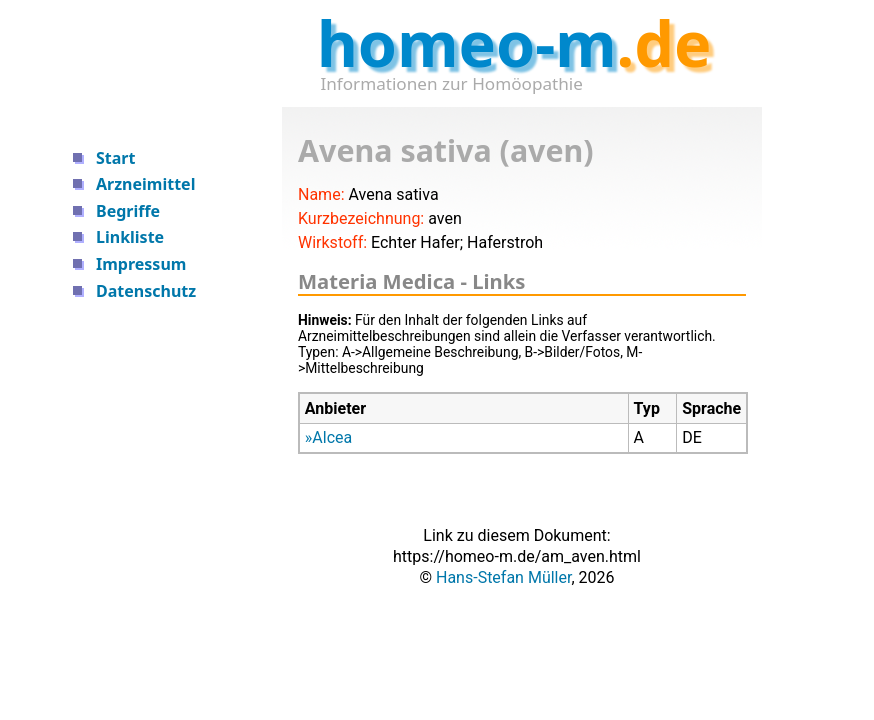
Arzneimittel (145, 184)
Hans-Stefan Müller (503, 577)
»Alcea (328, 437)
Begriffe (128, 211)
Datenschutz (146, 291)
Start (115, 158)
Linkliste (130, 237)
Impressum (141, 264)
